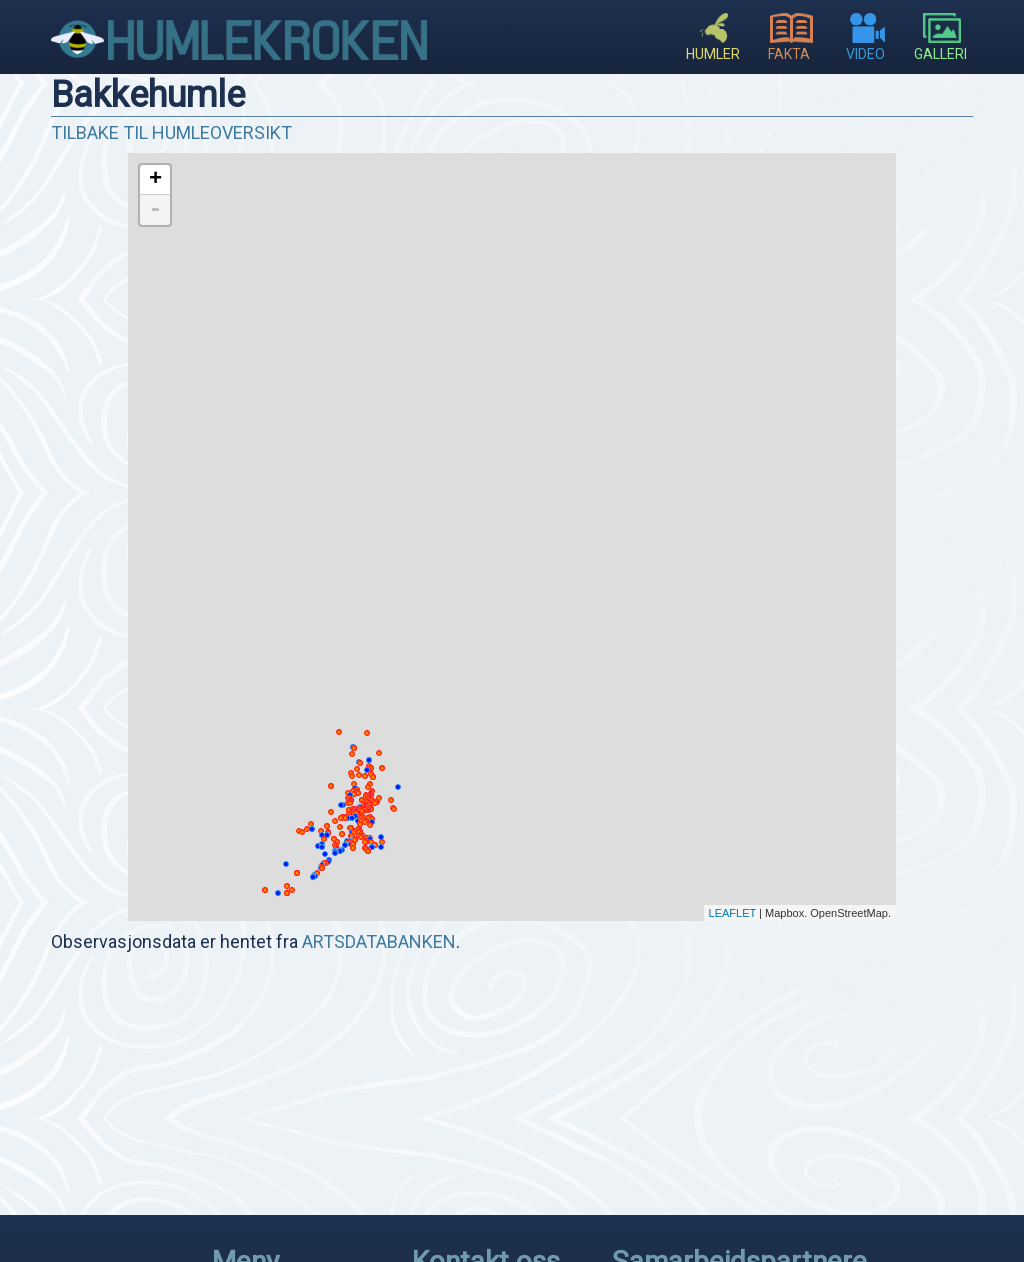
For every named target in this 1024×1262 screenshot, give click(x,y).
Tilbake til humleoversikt (171, 132)
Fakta (791, 46)
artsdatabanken (379, 941)
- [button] (155, 210)
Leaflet (733, 913)
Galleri (942, 46)
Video (867, 46)
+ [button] (155, 180)
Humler (713, 46)
